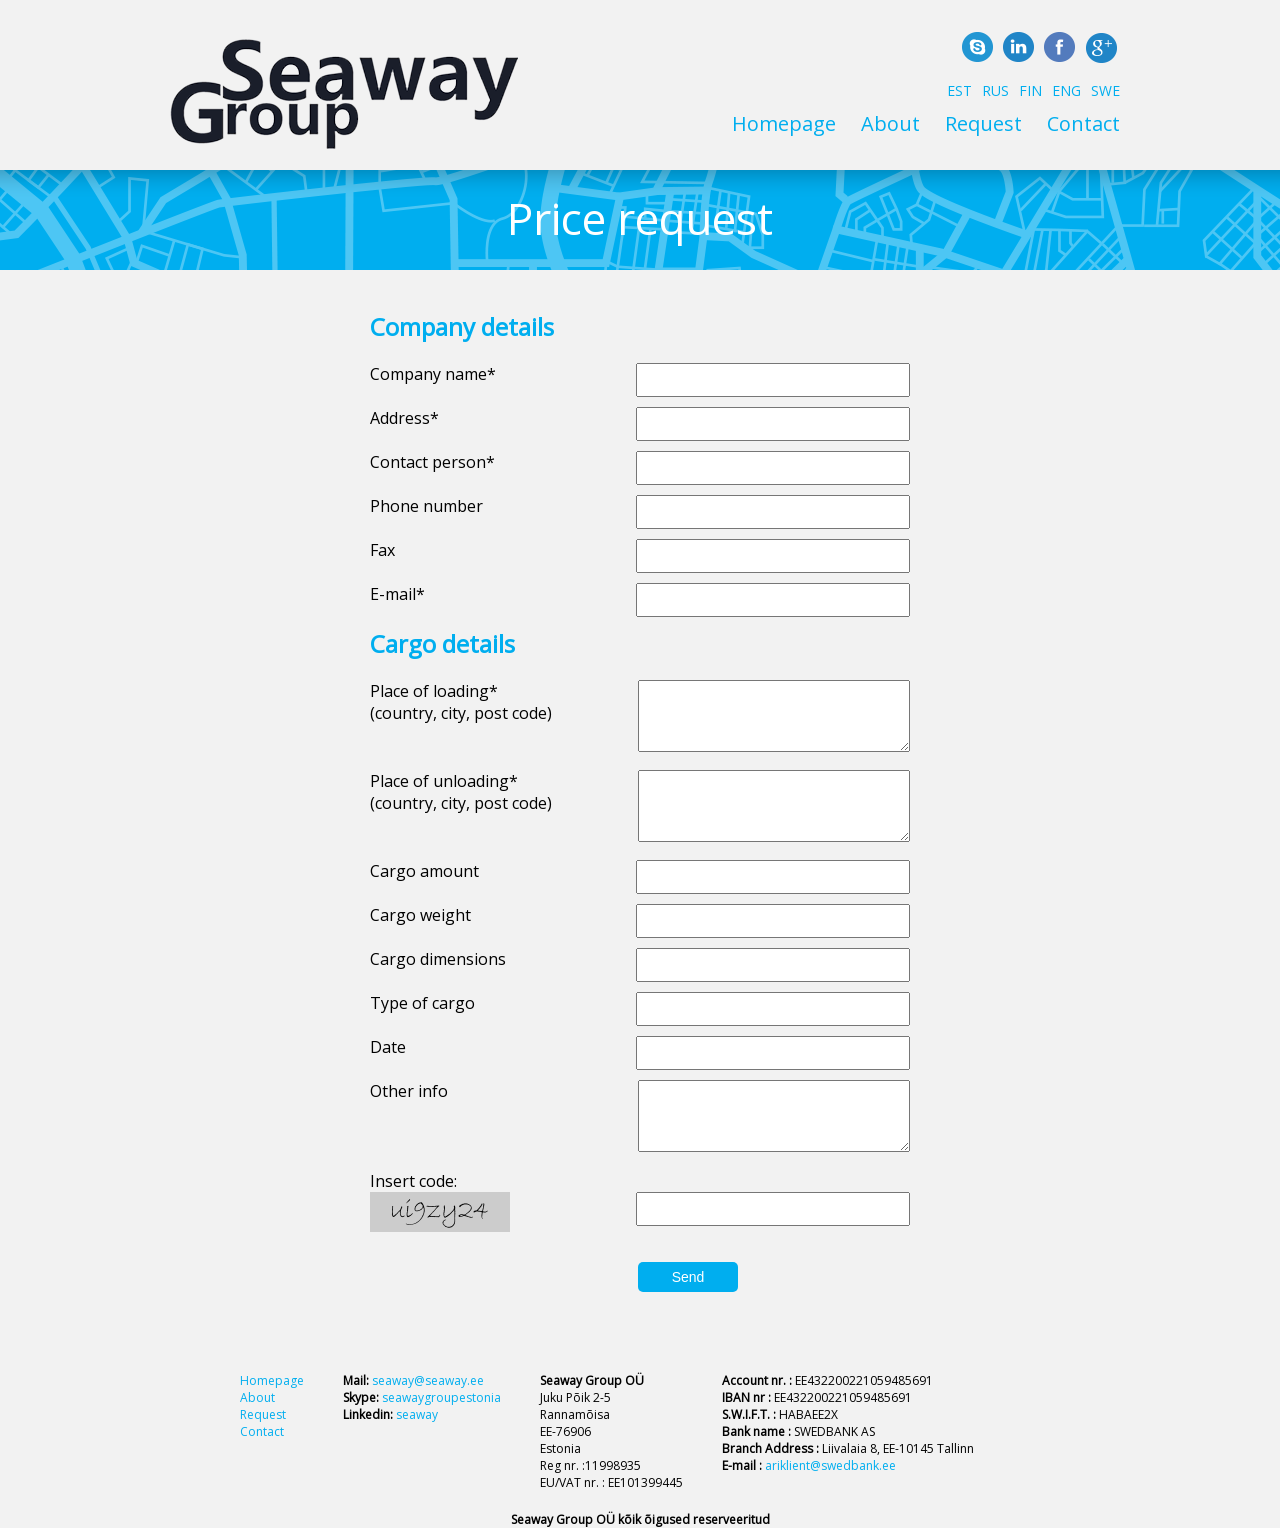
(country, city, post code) (461, 713)
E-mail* (397, 594)
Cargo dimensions (438, 959)
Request (983, 123)
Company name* (433, 374)
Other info (409, 1091)
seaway (417, 1414)
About (890, 123)
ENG (1066, 90)
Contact (1083, 123)
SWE (1105, 90)
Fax (382, 550)
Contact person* (432, 462)
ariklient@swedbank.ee (830, 1465)
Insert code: (413, 1181)
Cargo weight (420, 915)
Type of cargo (422, 1003)
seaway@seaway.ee (428, 1380)
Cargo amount (424, 871)
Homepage (784, 123)
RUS (995, 90)
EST (959, 90)
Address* (404, 418)
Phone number (426, 506)
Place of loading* (434, 691)
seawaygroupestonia (441, 1397)
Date (388, 1047)
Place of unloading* (444, 781)
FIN (1030, 90)
